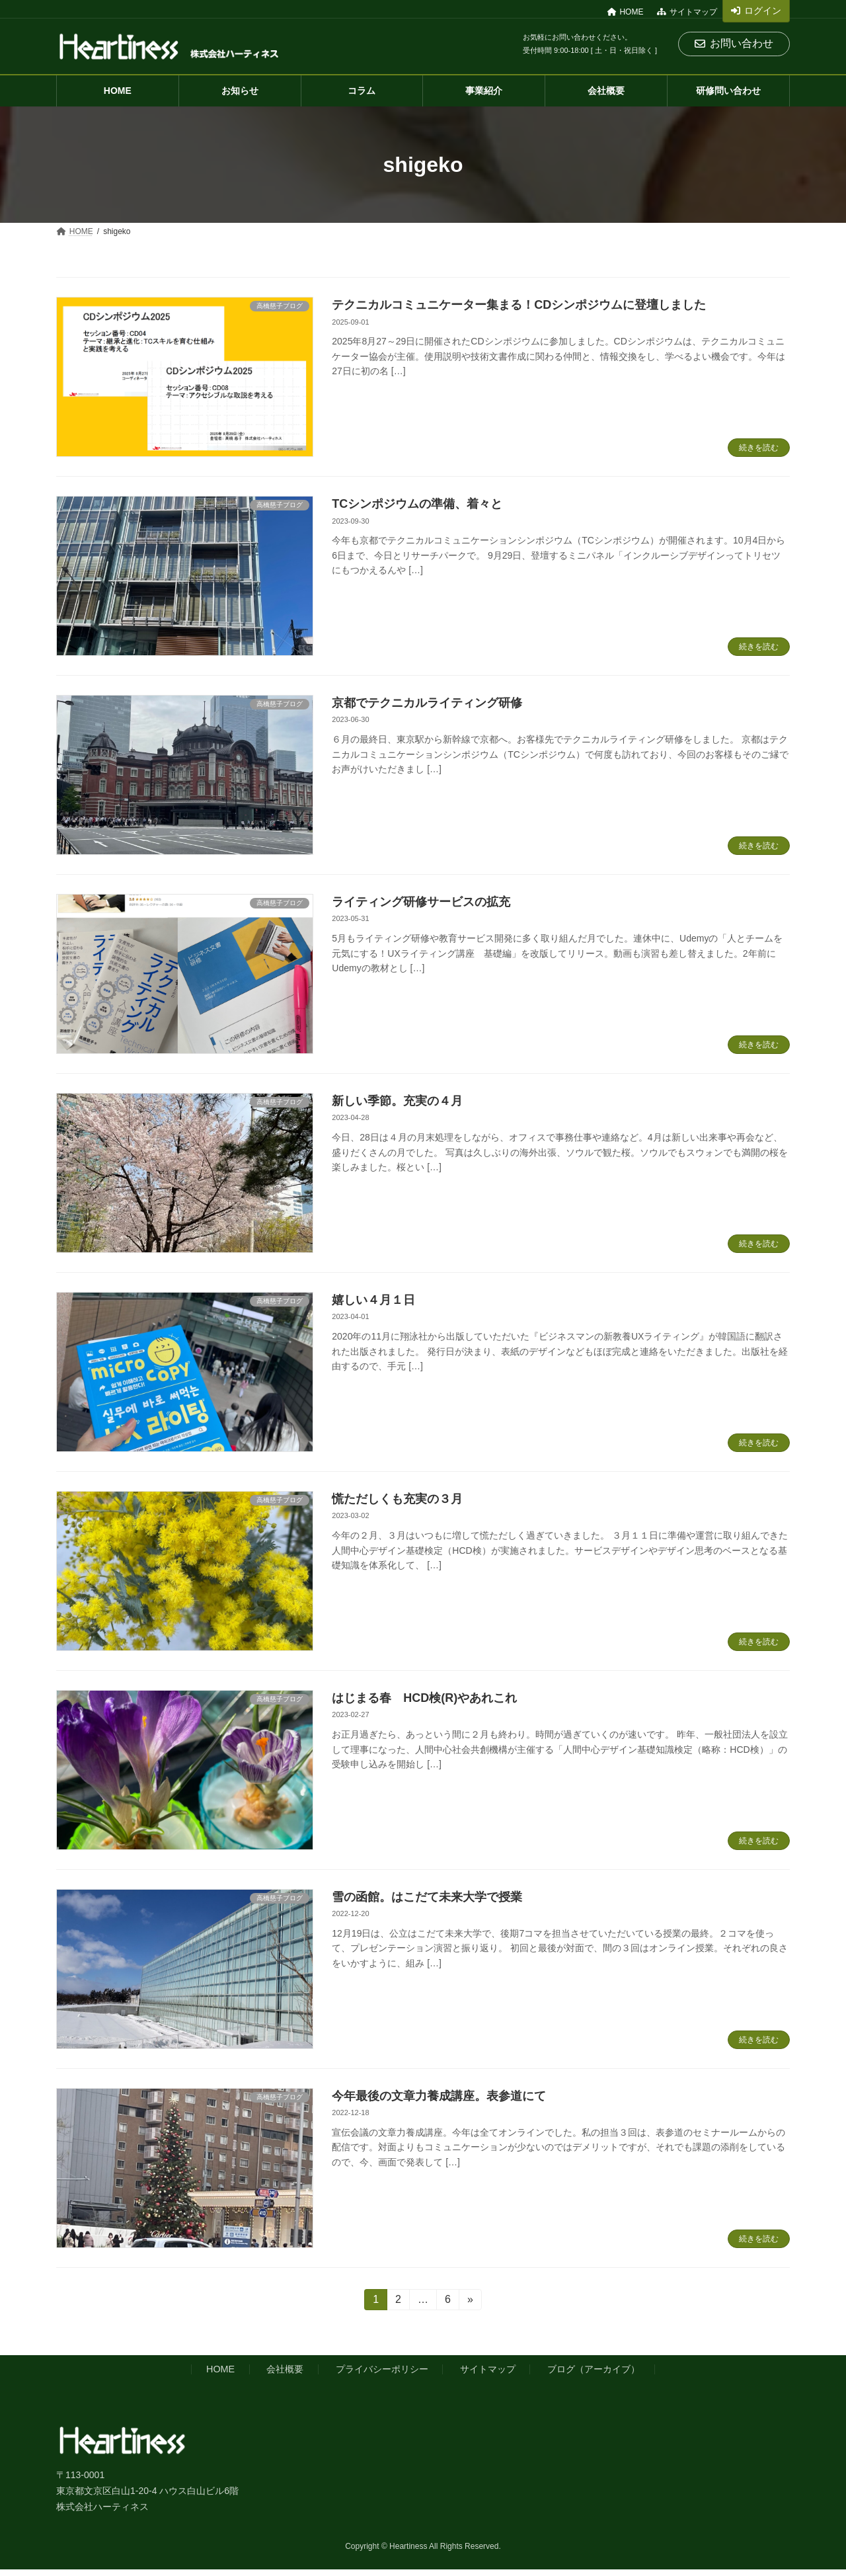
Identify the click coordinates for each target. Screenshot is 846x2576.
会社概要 (284, 2369)
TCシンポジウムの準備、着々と (417, 503)
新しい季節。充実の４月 (397, 1100)
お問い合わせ (734, 43)
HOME (625, 12)
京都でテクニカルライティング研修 (427, 702)
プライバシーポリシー (382, 2369)
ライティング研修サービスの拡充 (421, 901)
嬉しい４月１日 (373, 1300)
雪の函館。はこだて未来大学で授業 (427, 1897)
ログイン (756, 10)
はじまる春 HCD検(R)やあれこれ (424, 1698)
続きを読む (759, 447)
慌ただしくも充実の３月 (397, 1499)
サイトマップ (687, 12)
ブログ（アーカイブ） (593, 2369)
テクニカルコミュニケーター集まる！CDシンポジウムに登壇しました (519, 304)
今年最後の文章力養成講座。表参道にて (439, 2096)
